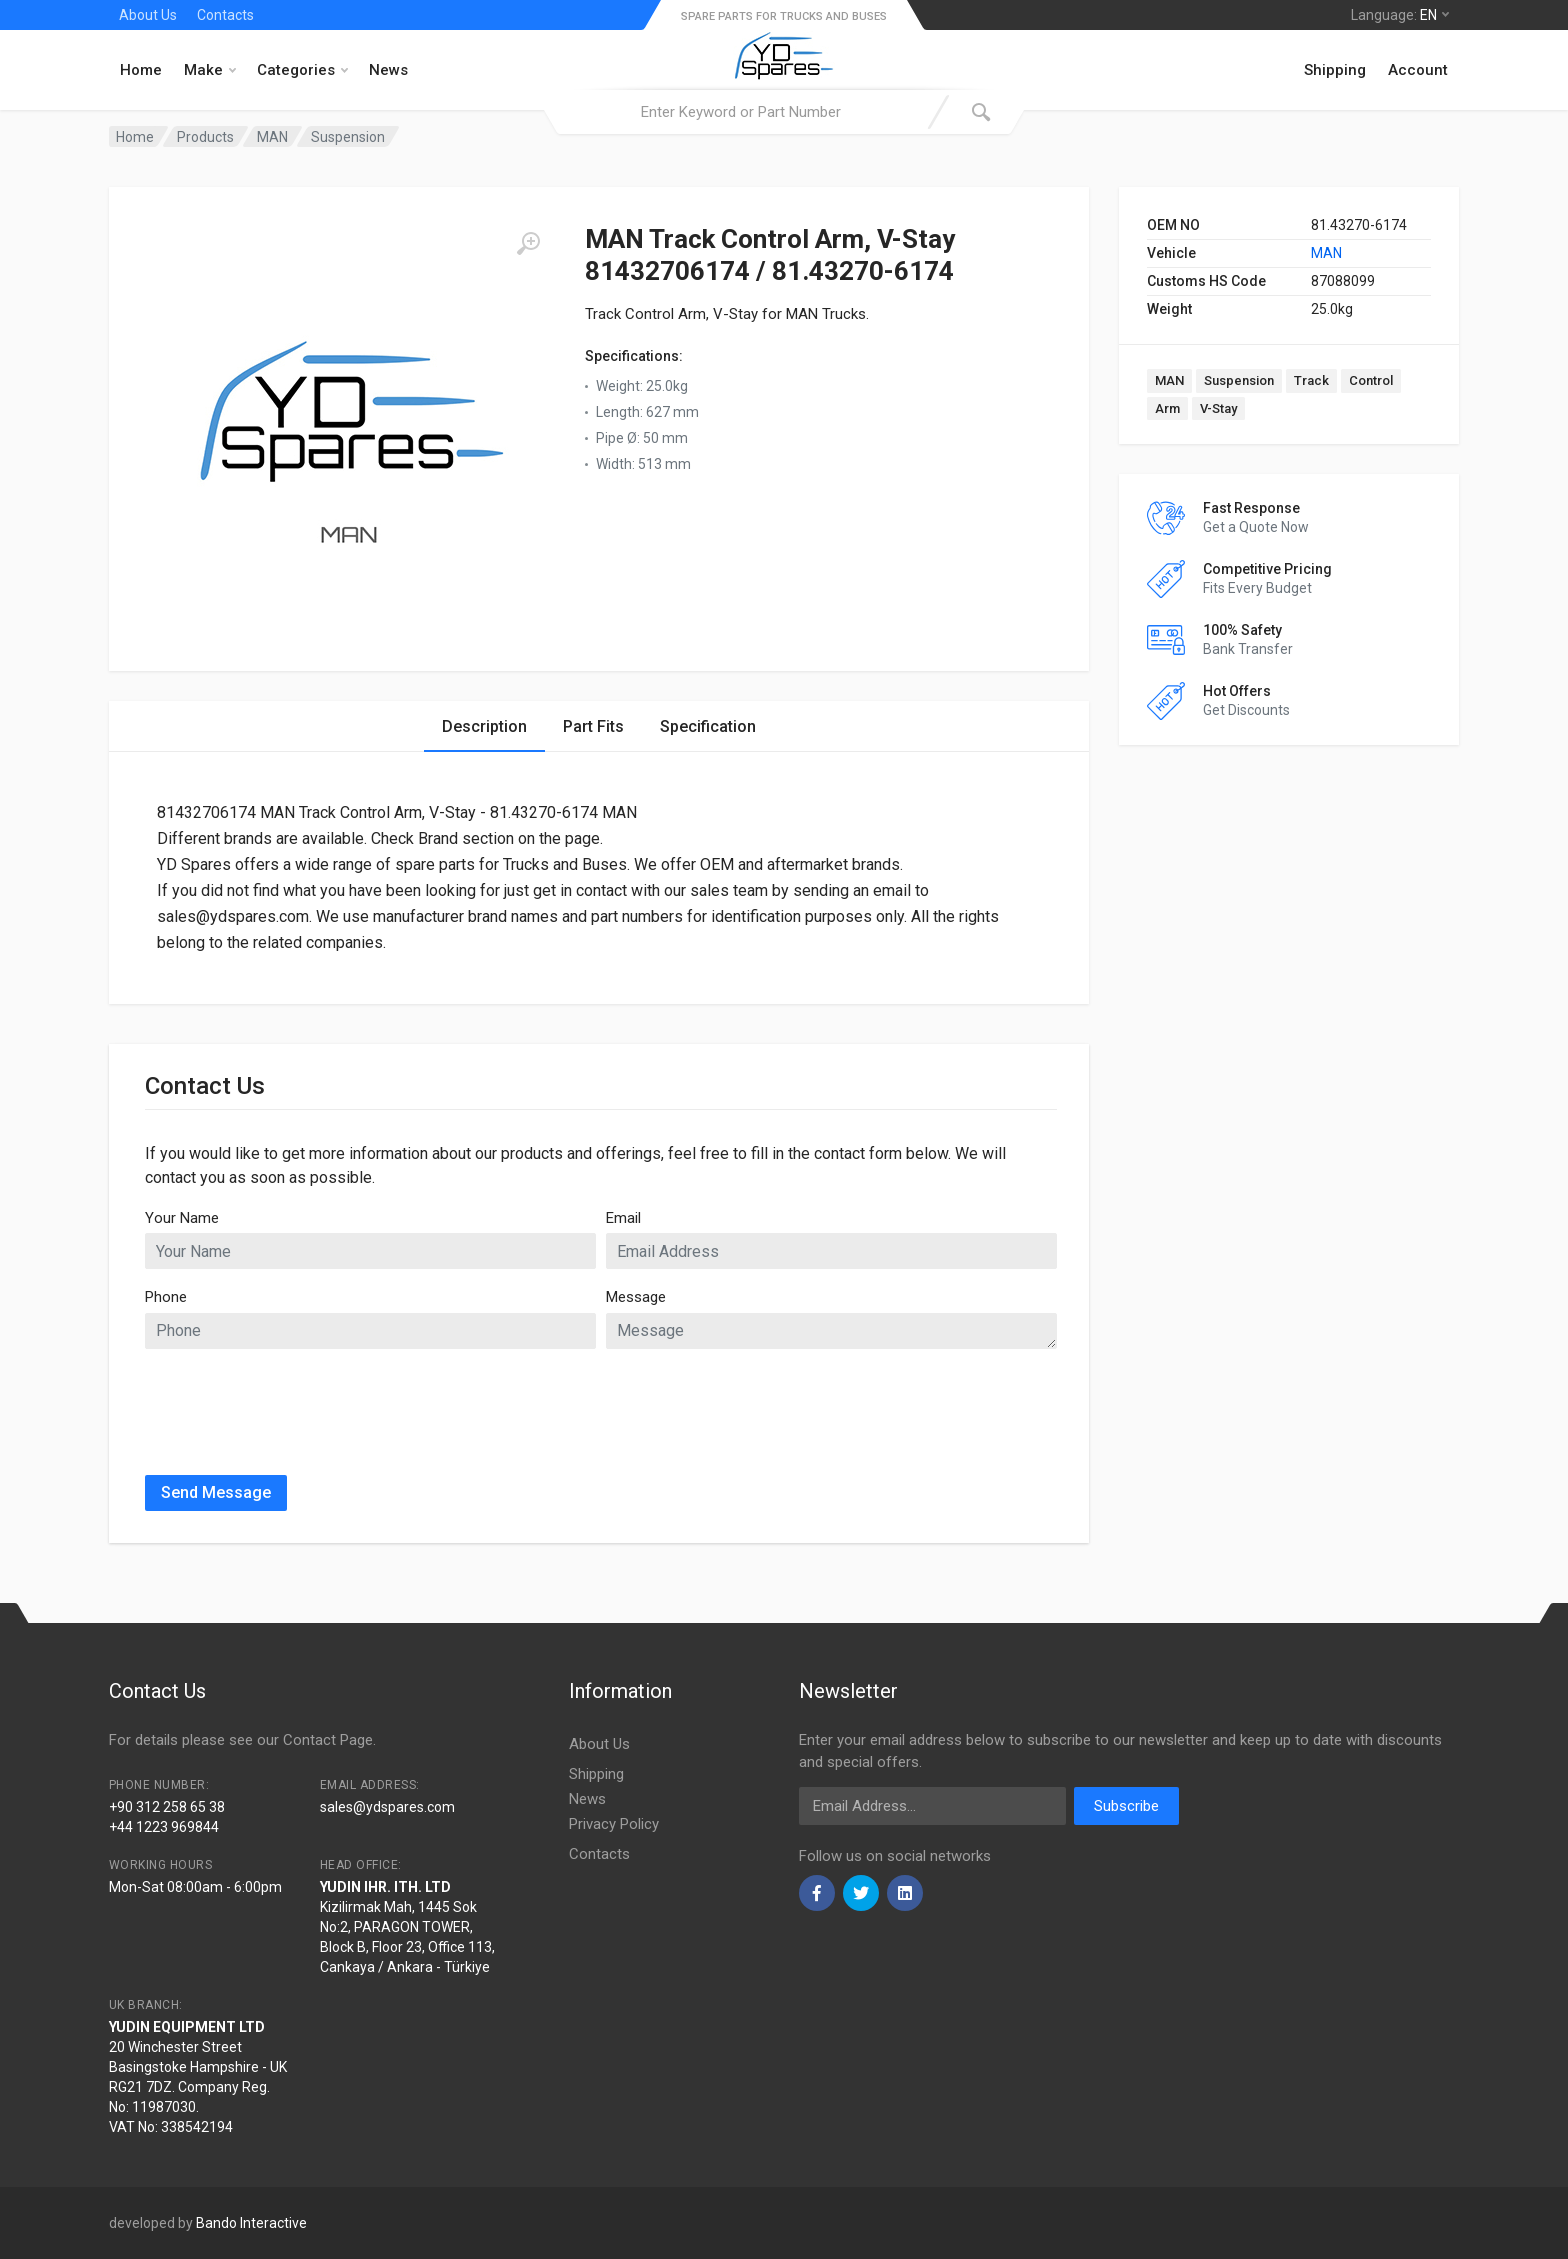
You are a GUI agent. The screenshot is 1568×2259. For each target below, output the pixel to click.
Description (484, 726)
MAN (1326, 253)
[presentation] (297, 1404)
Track (1311, 380)
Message (636, 1297)
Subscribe (1126, 1806)
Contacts (225, 15)
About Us (148, 15)
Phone (166, 1297)
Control (1371, 380)
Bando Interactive (251, 2223)
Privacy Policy (614, 1824)
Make (210, 70)
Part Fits (593, 726)
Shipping (1335, 70)
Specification (708, 726)
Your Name (182, 1218)
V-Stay (1218, 408)
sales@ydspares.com (387, 1807)
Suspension (1239, 380)
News (388, 70)
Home (141, 70)
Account (1418, 70)
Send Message (216, 1492)
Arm (1167, 408)
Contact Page (328, 1740)
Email (623, 1218)
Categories (302, 70)
